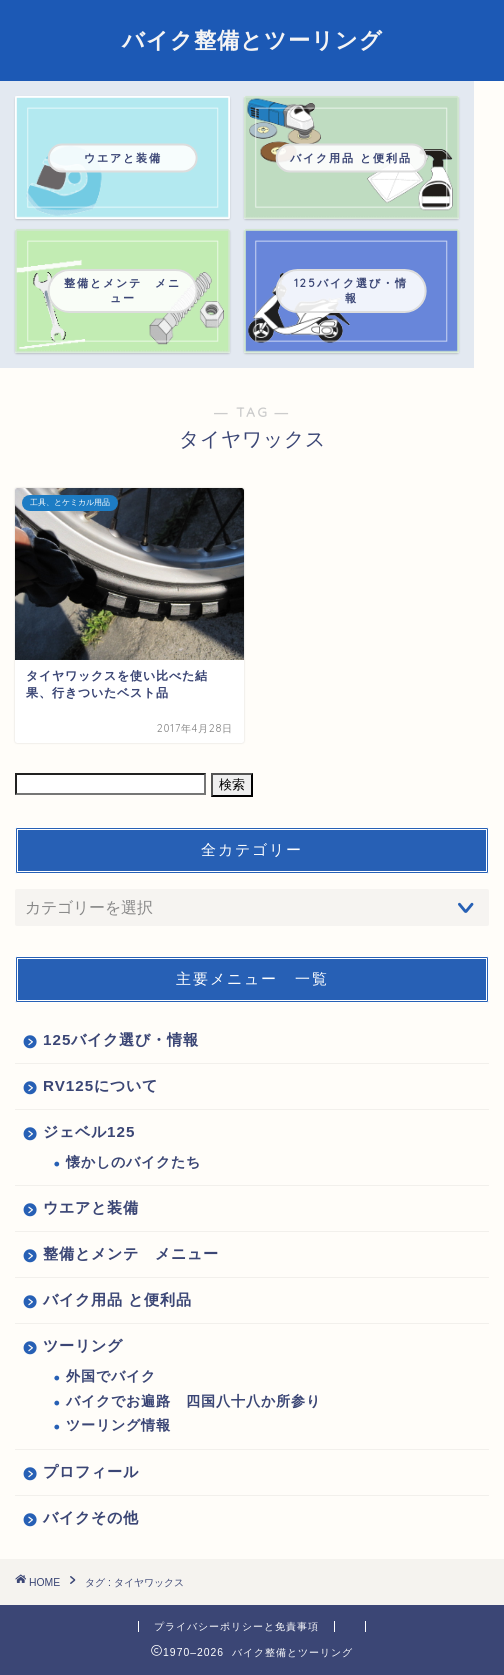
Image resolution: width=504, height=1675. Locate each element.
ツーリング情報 (118, 1425)
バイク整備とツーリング (252, 40)
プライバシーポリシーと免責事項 (236, 1626)
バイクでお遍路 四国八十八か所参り (193, 1401)
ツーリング (83, 1345)
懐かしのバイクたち (133, 1162)
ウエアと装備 (91, 1207)
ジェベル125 (89, 1131)
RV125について (100, 1085)
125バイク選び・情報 (121, 1039)
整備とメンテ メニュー (131, 1253)
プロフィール (91, 1471)
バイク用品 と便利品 (117, 1299)
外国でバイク (111, 1376)
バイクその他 (91, 1517)
